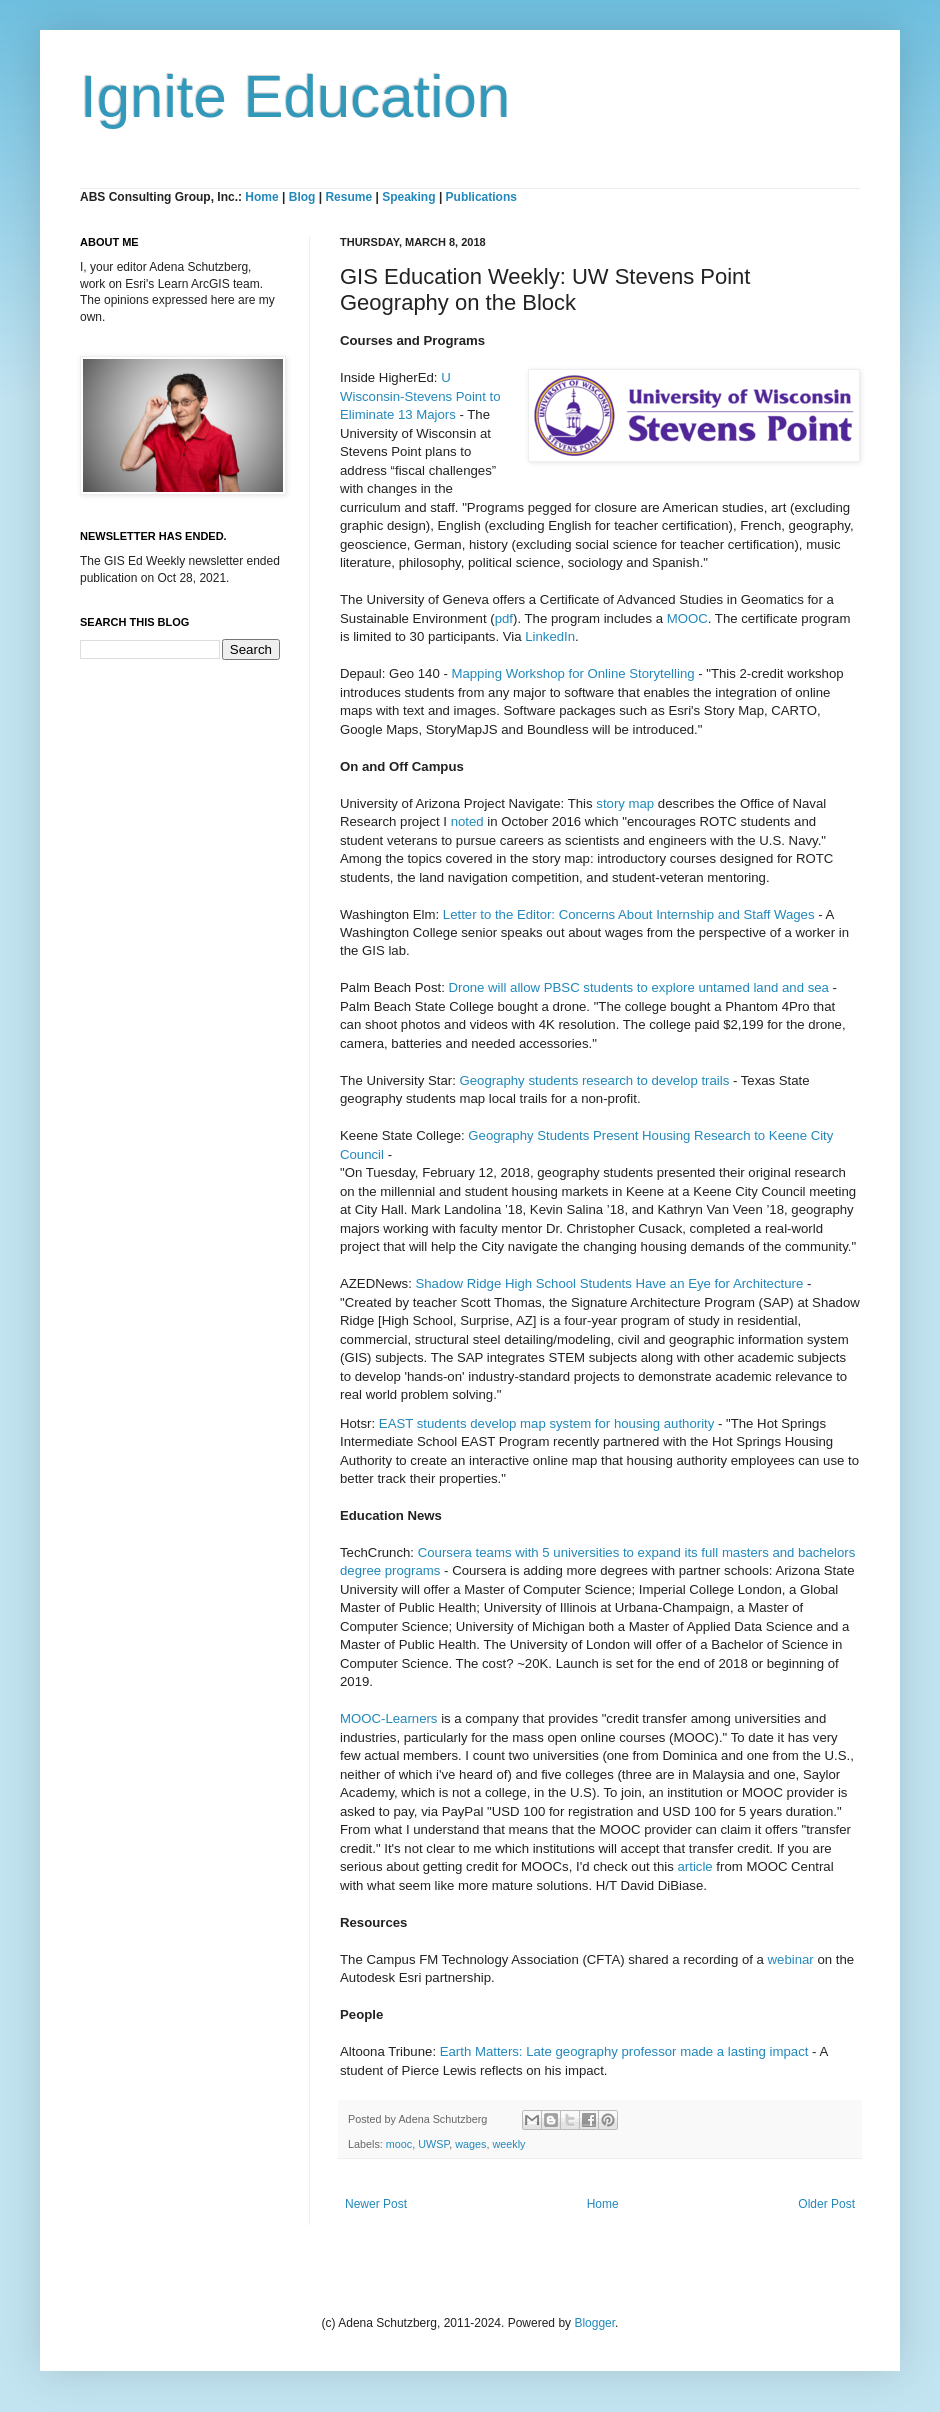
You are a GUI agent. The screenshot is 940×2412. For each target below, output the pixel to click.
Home (261, 197)
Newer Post (376, 2204)
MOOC (687, 618)
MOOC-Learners (388, 1718)
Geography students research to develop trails (594, 1080)
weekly (508, 2144)
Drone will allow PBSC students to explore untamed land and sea (638, 987)
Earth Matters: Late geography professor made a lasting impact (624, 2051)
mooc (399, 2144)
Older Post (826, 2204)
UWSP (433, 2144)
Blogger (594, 2323)
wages (470, 2144)
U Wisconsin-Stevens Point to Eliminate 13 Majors (420, 396)
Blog (302, 197)
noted (469, 821)
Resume (350, 197)
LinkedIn (550, 636)
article (695, 1866)
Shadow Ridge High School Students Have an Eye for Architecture (609, 1283)
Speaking (408, 197)
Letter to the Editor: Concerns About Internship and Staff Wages (629, 914)
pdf (504, 618)
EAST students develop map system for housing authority (546, 1423)
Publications (481, 197)
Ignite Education (295, 96)
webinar (791, 1959)
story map (625, 803)
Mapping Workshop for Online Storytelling (572, 673)
